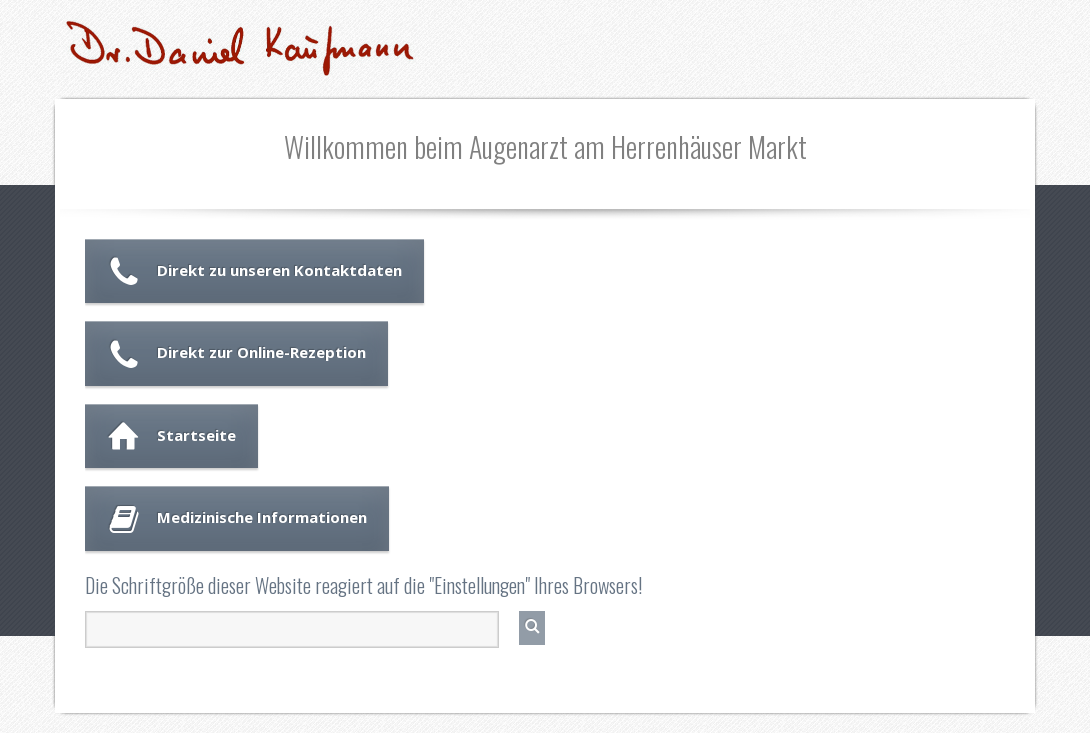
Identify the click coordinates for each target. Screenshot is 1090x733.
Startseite (196, 435)
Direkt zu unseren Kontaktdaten (279, 270)
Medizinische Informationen (262, 517)
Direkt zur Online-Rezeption (261, 352)
